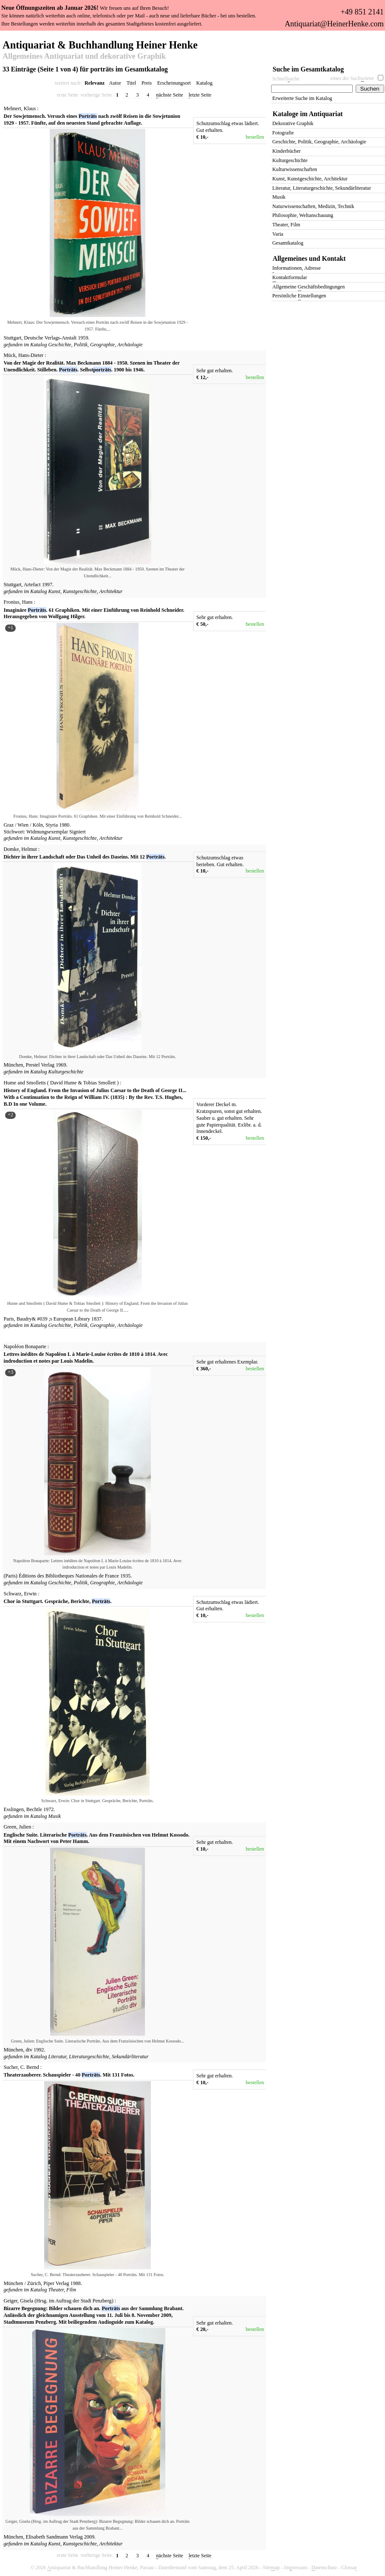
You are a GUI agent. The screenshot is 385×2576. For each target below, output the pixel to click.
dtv (30, 2050)
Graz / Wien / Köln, (24, 825)
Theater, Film (62, 2290)
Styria (52, 825)
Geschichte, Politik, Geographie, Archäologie (95, 345)
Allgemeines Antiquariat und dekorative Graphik (84, 56)
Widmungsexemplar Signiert (56, 832)
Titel (131, 83)
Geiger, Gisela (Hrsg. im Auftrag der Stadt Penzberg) (58, 2301)
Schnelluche (286, 79)
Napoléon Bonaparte (25, 1346)
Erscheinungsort (174, 83)
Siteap (271, 2568)
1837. (97, 1319)
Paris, (9, 1319)
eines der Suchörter (352, 78)
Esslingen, (14, 1809)
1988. (76, 2283)
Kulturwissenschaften (294, 169)
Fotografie (283, 133)
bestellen (255, 137)
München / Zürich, (23, 2283)
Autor (115, 83)
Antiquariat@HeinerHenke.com (334, 24)
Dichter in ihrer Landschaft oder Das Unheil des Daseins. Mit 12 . (85, 857)
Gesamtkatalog (287, 243)
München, (14, 1065)
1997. (48, 585)
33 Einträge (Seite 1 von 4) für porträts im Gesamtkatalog (85, 69)
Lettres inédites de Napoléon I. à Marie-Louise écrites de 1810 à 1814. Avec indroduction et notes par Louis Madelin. (86, 1357)
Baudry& (26, 1319)
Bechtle (34, 1809)
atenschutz (324, 2568)
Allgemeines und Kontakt (309, 258)
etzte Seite (200, 95)
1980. (65, 825)
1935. (126, 1576)
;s (51, 1319)
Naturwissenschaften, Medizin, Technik (313, 206)
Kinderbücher (286, 151)
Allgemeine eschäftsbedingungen (308, 287)
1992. (39, 2050)
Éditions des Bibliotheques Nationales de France (69, 1576)
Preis (147, 83)
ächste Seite (169, 95)
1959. (83, 338)
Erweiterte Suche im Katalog (302, 98)
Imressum (295, 2568)
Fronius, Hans (18, 602)
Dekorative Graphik (293, 123)
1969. (61, 1065)
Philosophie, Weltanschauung (302, 215)
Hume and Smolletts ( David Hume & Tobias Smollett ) (61, 1083)
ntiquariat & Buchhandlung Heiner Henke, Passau (100, 2568)
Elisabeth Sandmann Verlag (55, 2537)
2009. (90, 2537)
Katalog (204, 83)
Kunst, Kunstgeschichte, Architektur (85, 591)
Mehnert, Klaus (20, 108)
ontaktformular (289, 278)
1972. (49, 1809)
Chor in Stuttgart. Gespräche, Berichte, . (58, 1601)
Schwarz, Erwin (20, 1594)
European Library (72, 1319)
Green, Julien (17, 1827)
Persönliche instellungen (299, 296)
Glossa (349, 2568)
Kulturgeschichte (66, 1072)
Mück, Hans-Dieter (24, 355)
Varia (277, 234)
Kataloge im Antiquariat (308, 113)
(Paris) (11, 1576)
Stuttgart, (13, 338)
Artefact (33, 585)
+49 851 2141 (361, 12)
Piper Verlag (56, 2283)
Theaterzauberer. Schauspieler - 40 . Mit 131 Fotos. (69, 2075)
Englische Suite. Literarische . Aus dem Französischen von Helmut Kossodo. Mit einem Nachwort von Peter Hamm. (97, 1838)
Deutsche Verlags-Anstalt (51, 338)
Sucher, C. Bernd (21, 2067)
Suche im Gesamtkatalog (308, 69)
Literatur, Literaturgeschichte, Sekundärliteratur (98, 2057)
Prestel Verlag (41, 1065)
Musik (54, 1816)
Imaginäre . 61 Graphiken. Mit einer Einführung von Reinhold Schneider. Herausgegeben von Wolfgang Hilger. (94, 613)
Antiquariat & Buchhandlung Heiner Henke (100, 44)
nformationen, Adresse (296, 268)
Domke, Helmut (20, 849)
